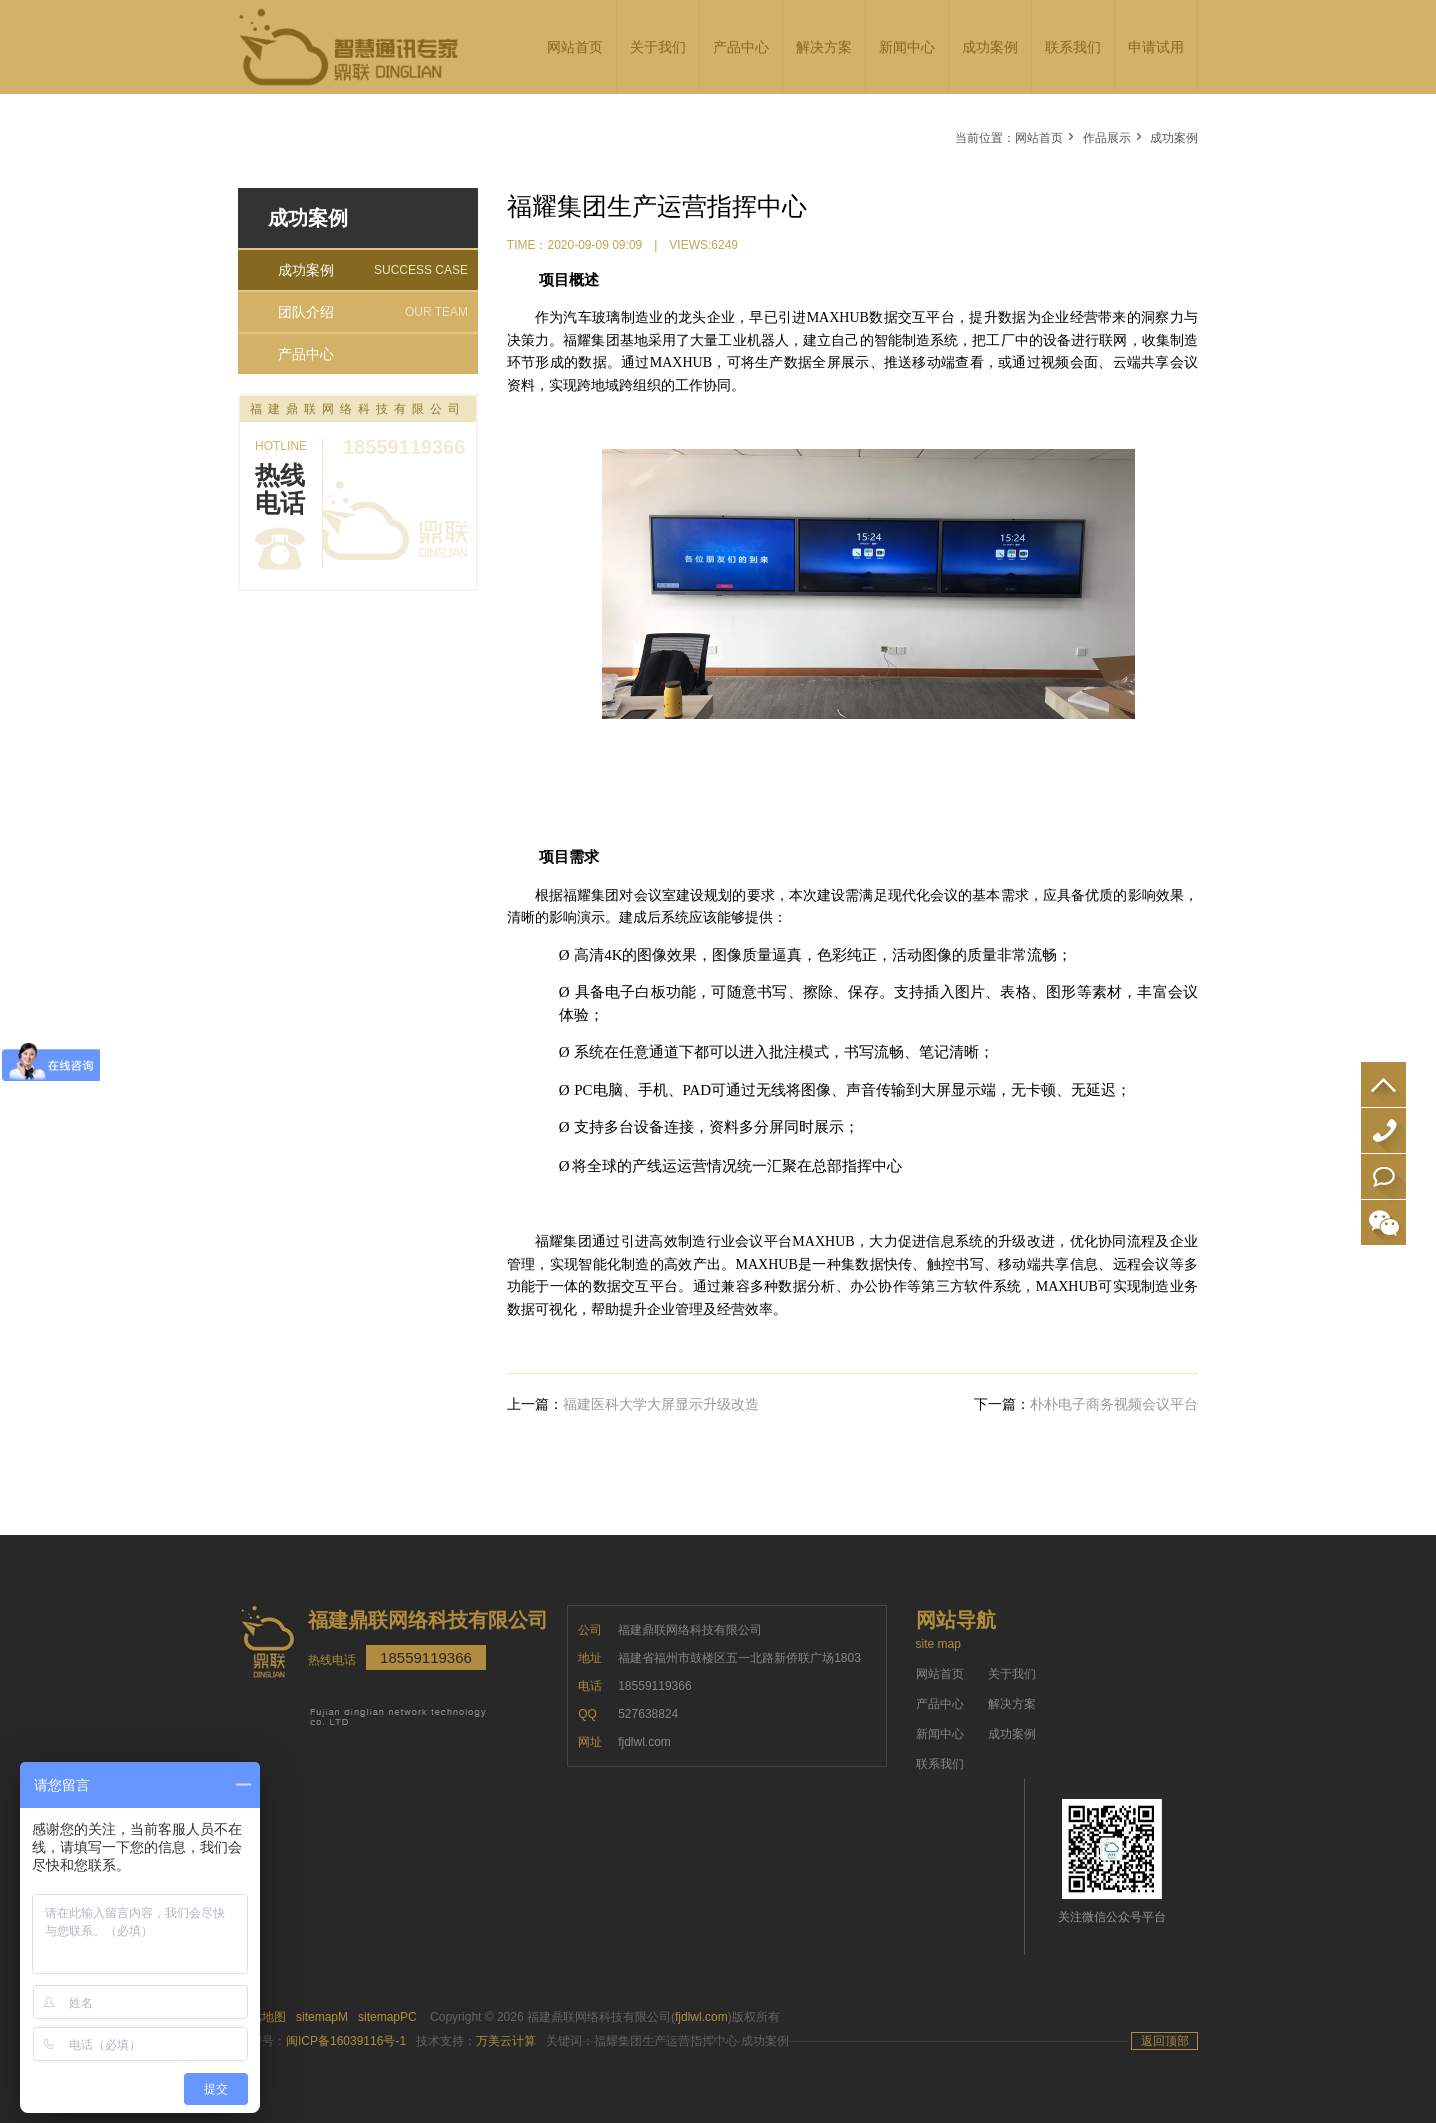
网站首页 (1039, 138)
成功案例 (1174, 138)
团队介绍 (373, 312)
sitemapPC (387, 2017)
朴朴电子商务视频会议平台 (1114, 1404)
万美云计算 (506, 2041)
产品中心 (306, 354)
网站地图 (262, 2017)
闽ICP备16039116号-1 (346, 2041)
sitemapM (322, 2017)
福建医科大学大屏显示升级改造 (661, 1404)
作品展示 (1107, 138)
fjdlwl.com (701, 2017)
